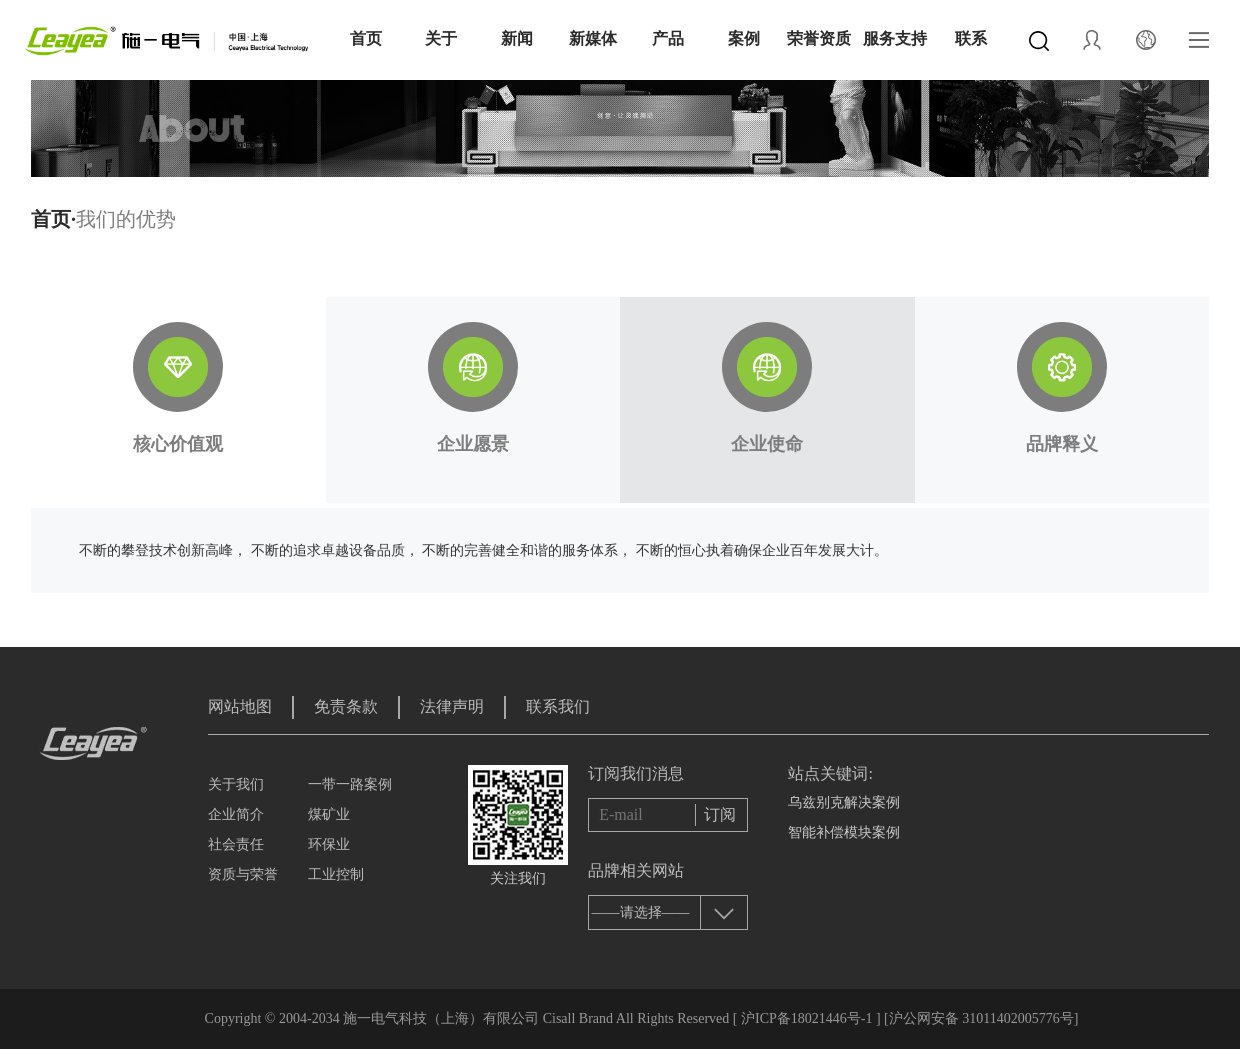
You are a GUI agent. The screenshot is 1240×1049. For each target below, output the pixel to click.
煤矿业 (329, 814)
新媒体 (593, 38)
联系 (971, 38)
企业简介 (236, 814)
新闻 (517, 38)
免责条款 (346, 706)
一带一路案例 (350, 784)
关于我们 (236, 784)
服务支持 (895, 38)
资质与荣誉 (243, 874)
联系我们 (558, 706)
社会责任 (236, 844)
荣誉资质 (819, 38)
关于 (441, 38)
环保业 (329, 844)
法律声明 (452, 706)
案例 (744, 38)
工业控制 (336, 874)
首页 (366, 38)
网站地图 (240, 706)
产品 (668, 38)
